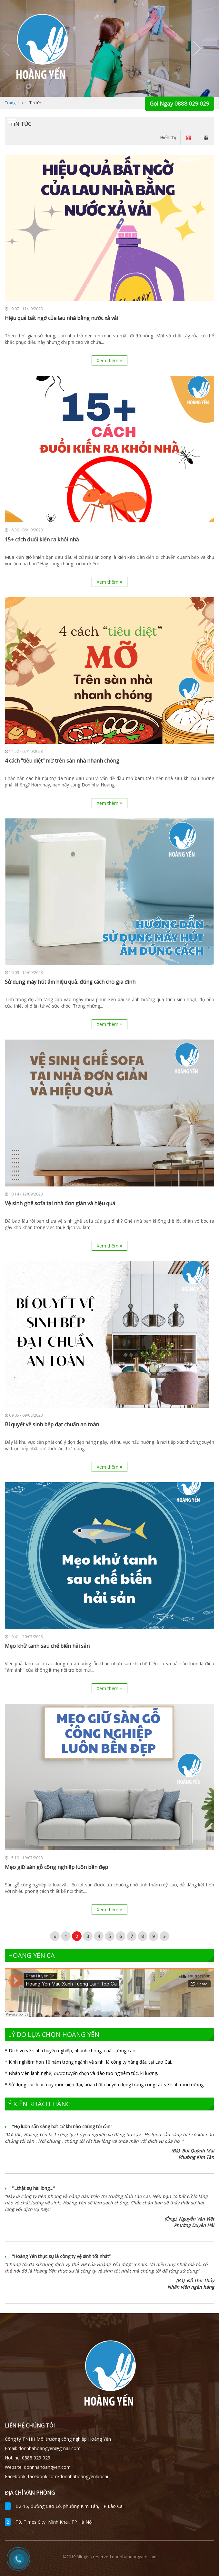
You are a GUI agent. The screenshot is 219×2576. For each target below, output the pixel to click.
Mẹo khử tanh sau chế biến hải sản (47, 1646)
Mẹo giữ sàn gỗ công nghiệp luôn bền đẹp (56, 1867)
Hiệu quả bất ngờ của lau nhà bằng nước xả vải (61, 318)
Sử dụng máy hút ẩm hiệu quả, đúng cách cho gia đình (70, 982)
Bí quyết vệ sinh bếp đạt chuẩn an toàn (52, 1424)
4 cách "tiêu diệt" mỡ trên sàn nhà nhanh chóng (62, 760)
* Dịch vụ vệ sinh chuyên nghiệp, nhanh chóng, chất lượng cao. (70, 2050)
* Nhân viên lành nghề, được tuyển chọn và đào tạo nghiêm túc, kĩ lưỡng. (81, 2073)
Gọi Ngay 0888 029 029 (179, 103)
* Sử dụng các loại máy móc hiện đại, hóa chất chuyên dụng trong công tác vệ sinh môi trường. (104, 2084)
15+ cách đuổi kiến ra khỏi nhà (42, 539)
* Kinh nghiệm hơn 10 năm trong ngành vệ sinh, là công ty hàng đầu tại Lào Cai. (88, 2062)
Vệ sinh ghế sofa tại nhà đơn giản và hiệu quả (60, 1203)
